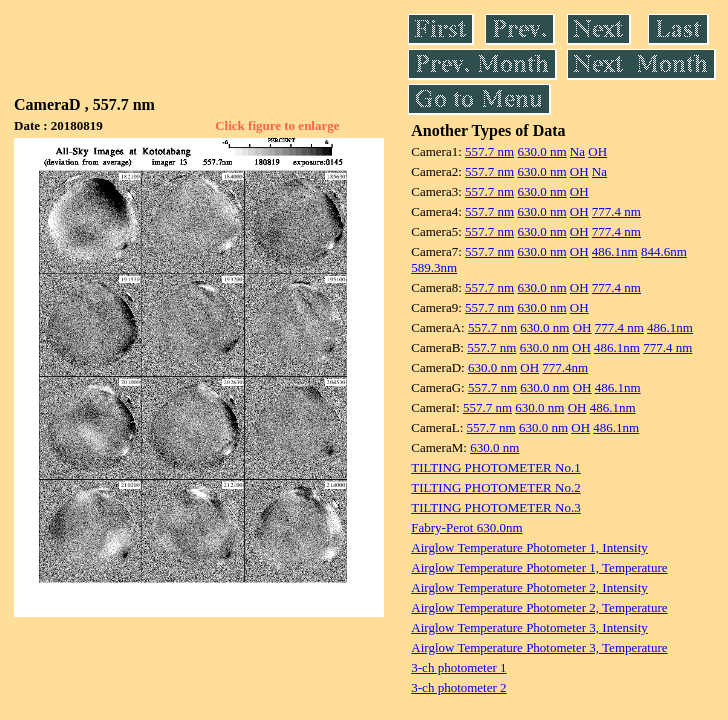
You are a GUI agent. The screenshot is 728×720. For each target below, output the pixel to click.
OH (597, 151)
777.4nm (565, 367)
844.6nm (664, 251)
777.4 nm (616, 211)
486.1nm (615, 251)
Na (577, 151)
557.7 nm (489, 151)
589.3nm (434, 267)
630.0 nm (541, 151)
